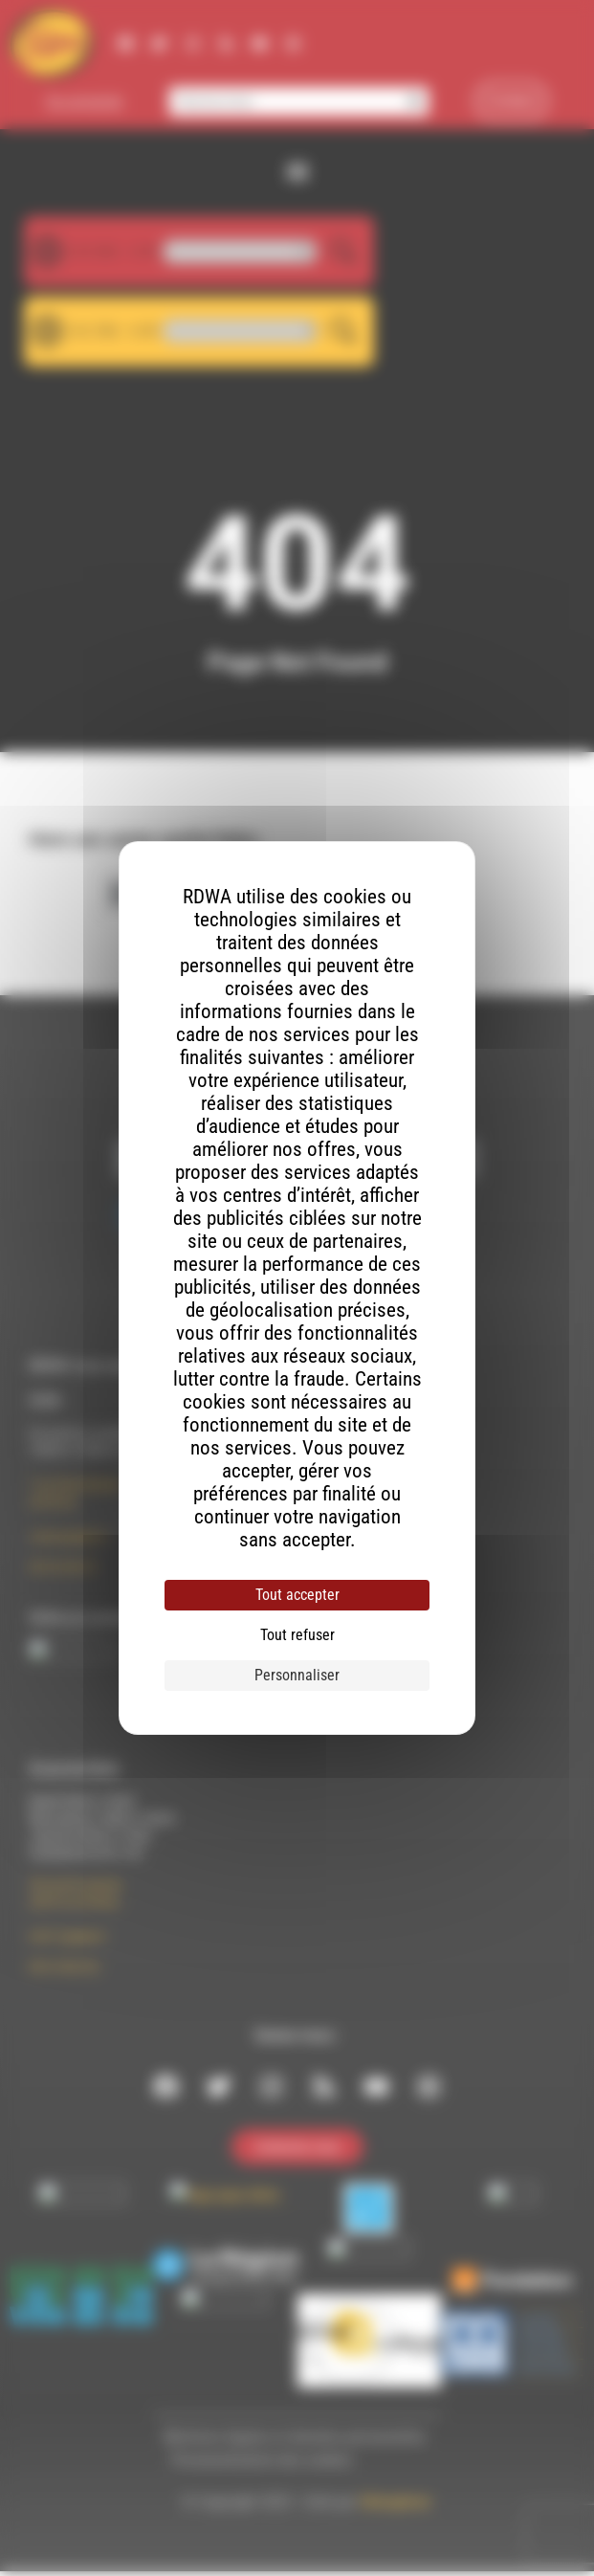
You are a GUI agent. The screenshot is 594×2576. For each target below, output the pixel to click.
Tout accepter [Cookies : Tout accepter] (297, 1595)
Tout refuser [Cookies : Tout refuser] (297, 1635)
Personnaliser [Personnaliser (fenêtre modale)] (297, 1675)
